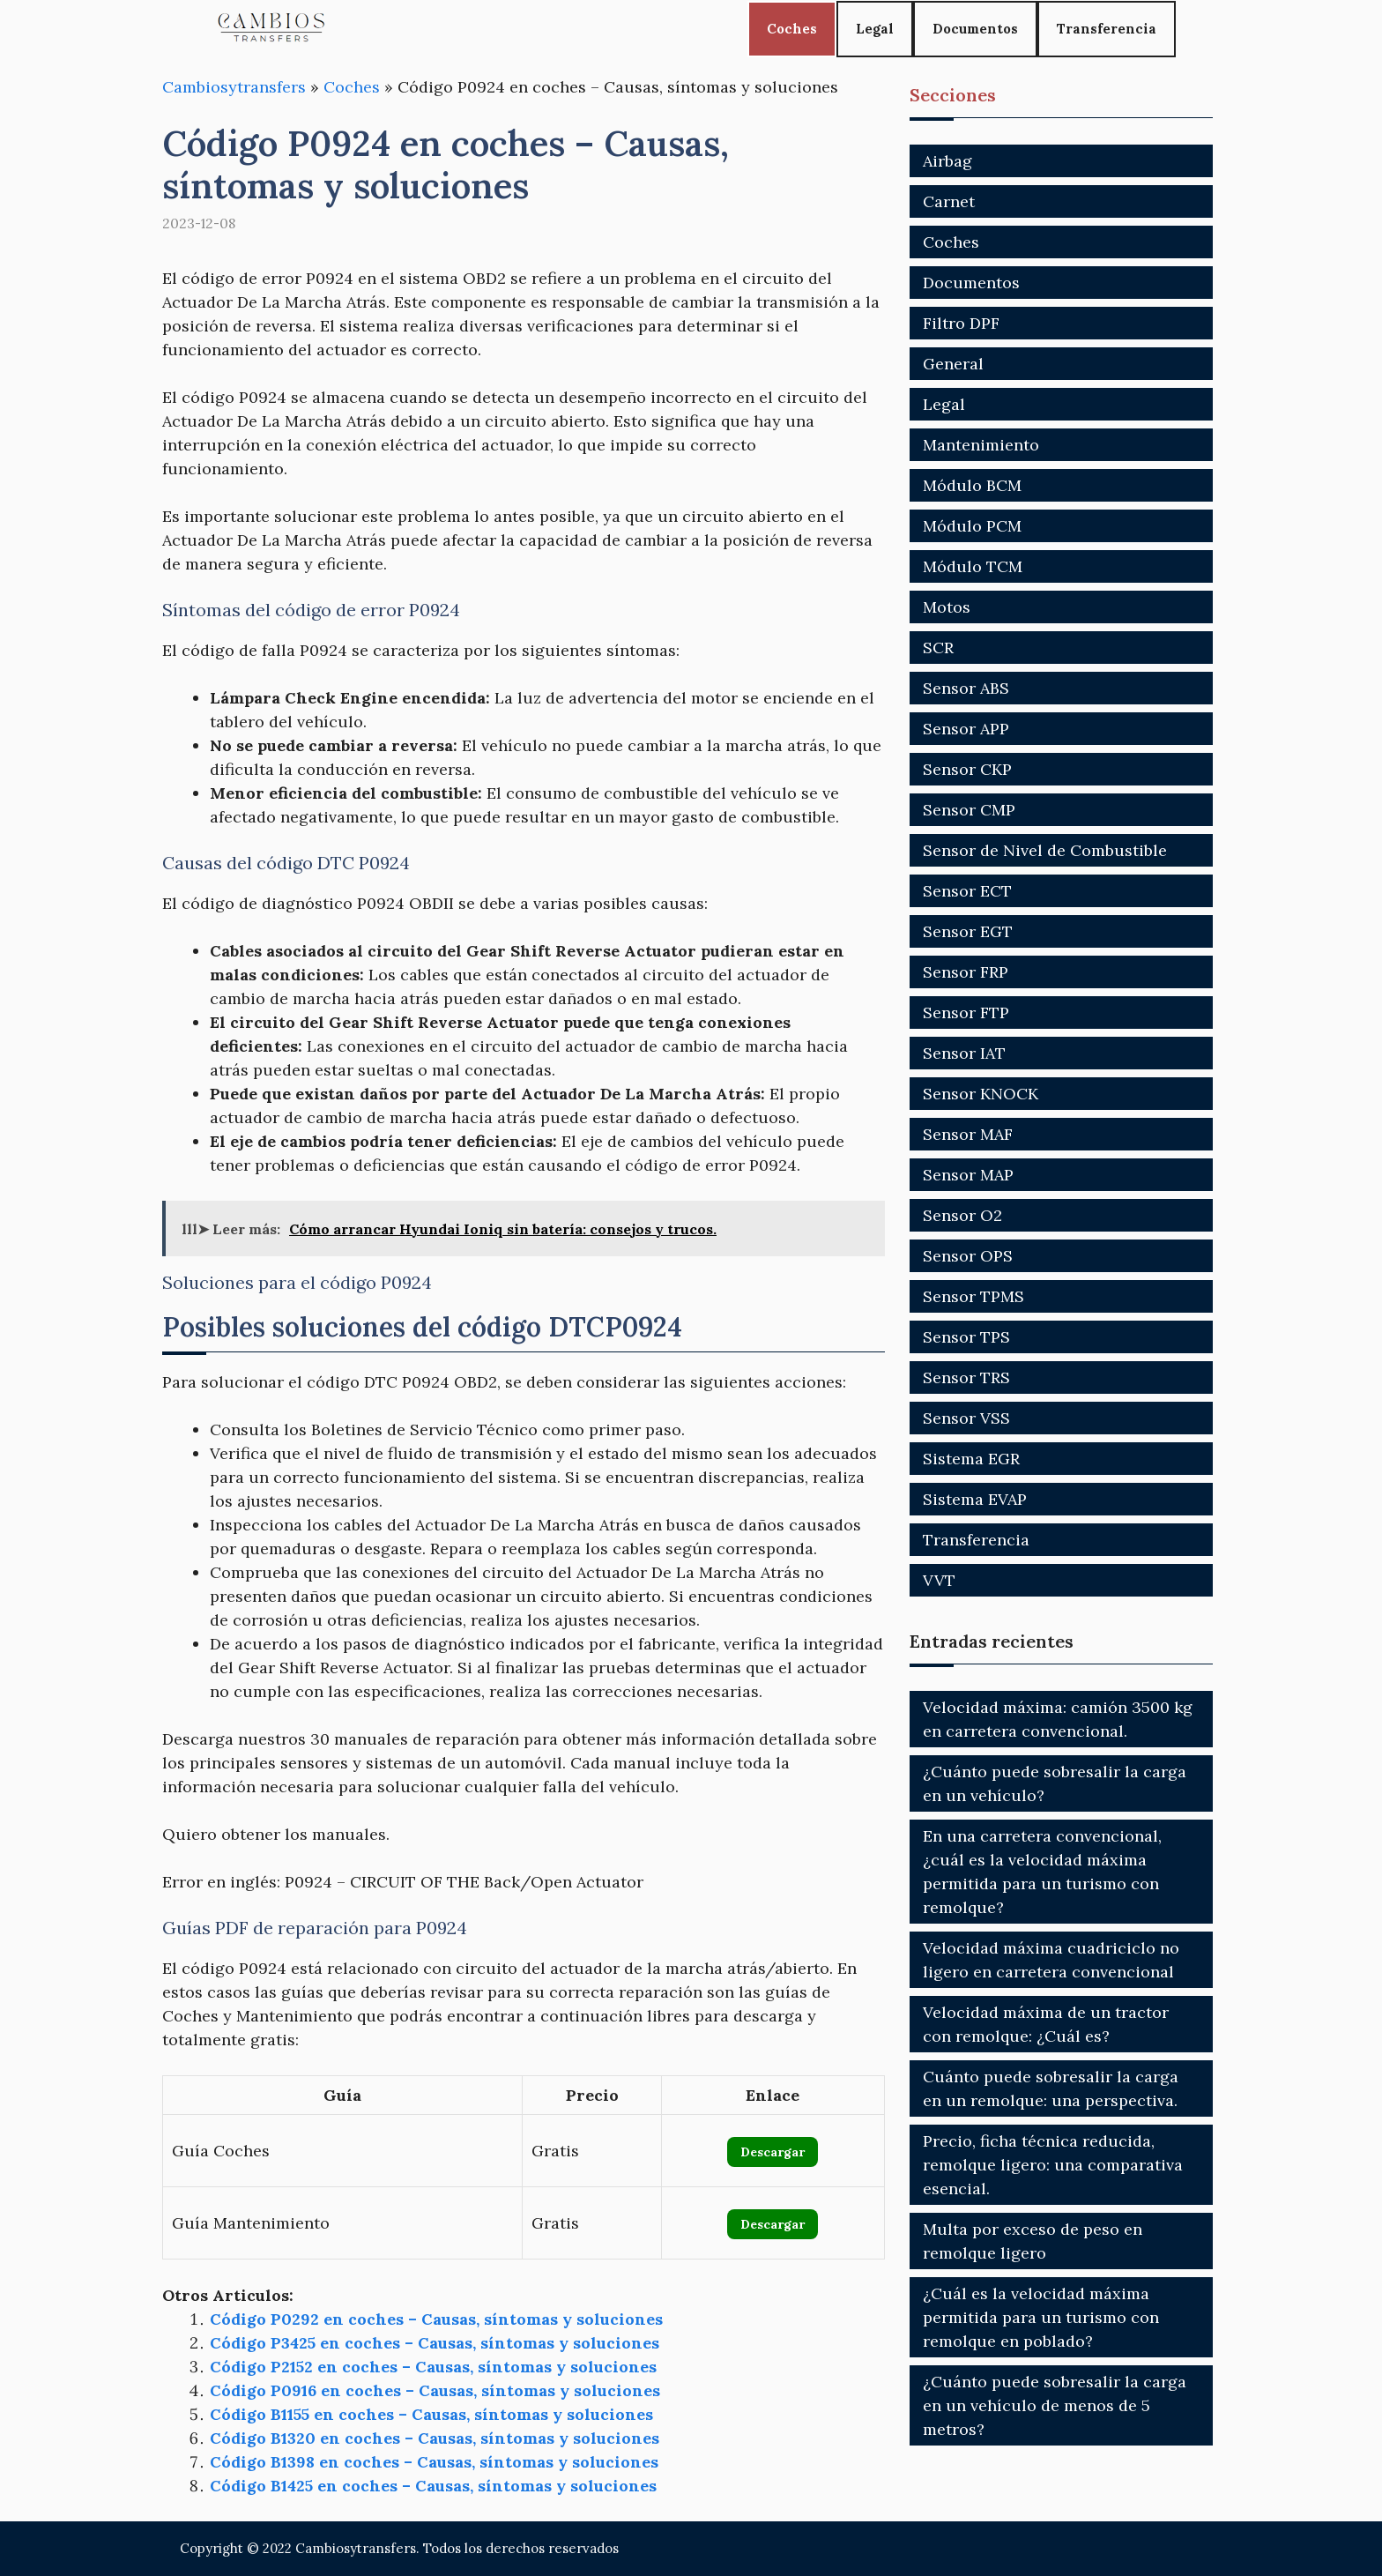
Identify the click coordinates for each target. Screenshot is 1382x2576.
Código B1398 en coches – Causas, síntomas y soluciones (434, 2462)
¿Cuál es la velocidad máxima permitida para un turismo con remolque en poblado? (1041, 2317)
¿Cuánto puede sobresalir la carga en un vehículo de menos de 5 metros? (1054, 2405)
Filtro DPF (961, 323)
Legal (875, 28)
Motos (946, 607)
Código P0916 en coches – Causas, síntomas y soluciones (435, 2390)
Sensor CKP (967, 769)
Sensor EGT (968, 931)
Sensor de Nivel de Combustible (1045, 850)
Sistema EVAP (975, 1499)
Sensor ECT (967, 891)
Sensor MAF (968, 1134)
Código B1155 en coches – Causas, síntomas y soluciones (431, 2414)
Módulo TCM (972, 566)
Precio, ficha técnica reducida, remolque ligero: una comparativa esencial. (1053, 2165)
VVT (939, 1580)
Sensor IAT (964, 1053)
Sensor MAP (968, 1175)
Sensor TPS (966, 1337)
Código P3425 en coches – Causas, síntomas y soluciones (434, 2343)
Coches (792, 28)
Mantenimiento (981, 445)
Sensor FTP (966, 1012)
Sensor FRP (965, 972)
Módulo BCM (972, 485)
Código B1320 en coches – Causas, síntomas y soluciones (434, 2438)
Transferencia (1106, 28)
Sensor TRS (966, 1377)
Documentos (975, 28)
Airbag (947, 161)
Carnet (949, 201)
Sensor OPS (968, 1256)
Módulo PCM (972, 526)
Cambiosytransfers (234, 87)
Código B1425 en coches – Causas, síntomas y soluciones (433, 2485)
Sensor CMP (969, 810)
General (953, 364)
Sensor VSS (966, 1418)
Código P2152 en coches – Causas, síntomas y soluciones (433, 2366)
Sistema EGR (971, 1458)
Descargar (772, 2152)
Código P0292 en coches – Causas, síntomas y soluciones (436, 2319)
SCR (938, 647)
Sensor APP (966, 728)
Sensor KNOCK (980, 1093)
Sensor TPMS (973, 1296)
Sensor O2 (962, 1215)
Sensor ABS (966, 688)
